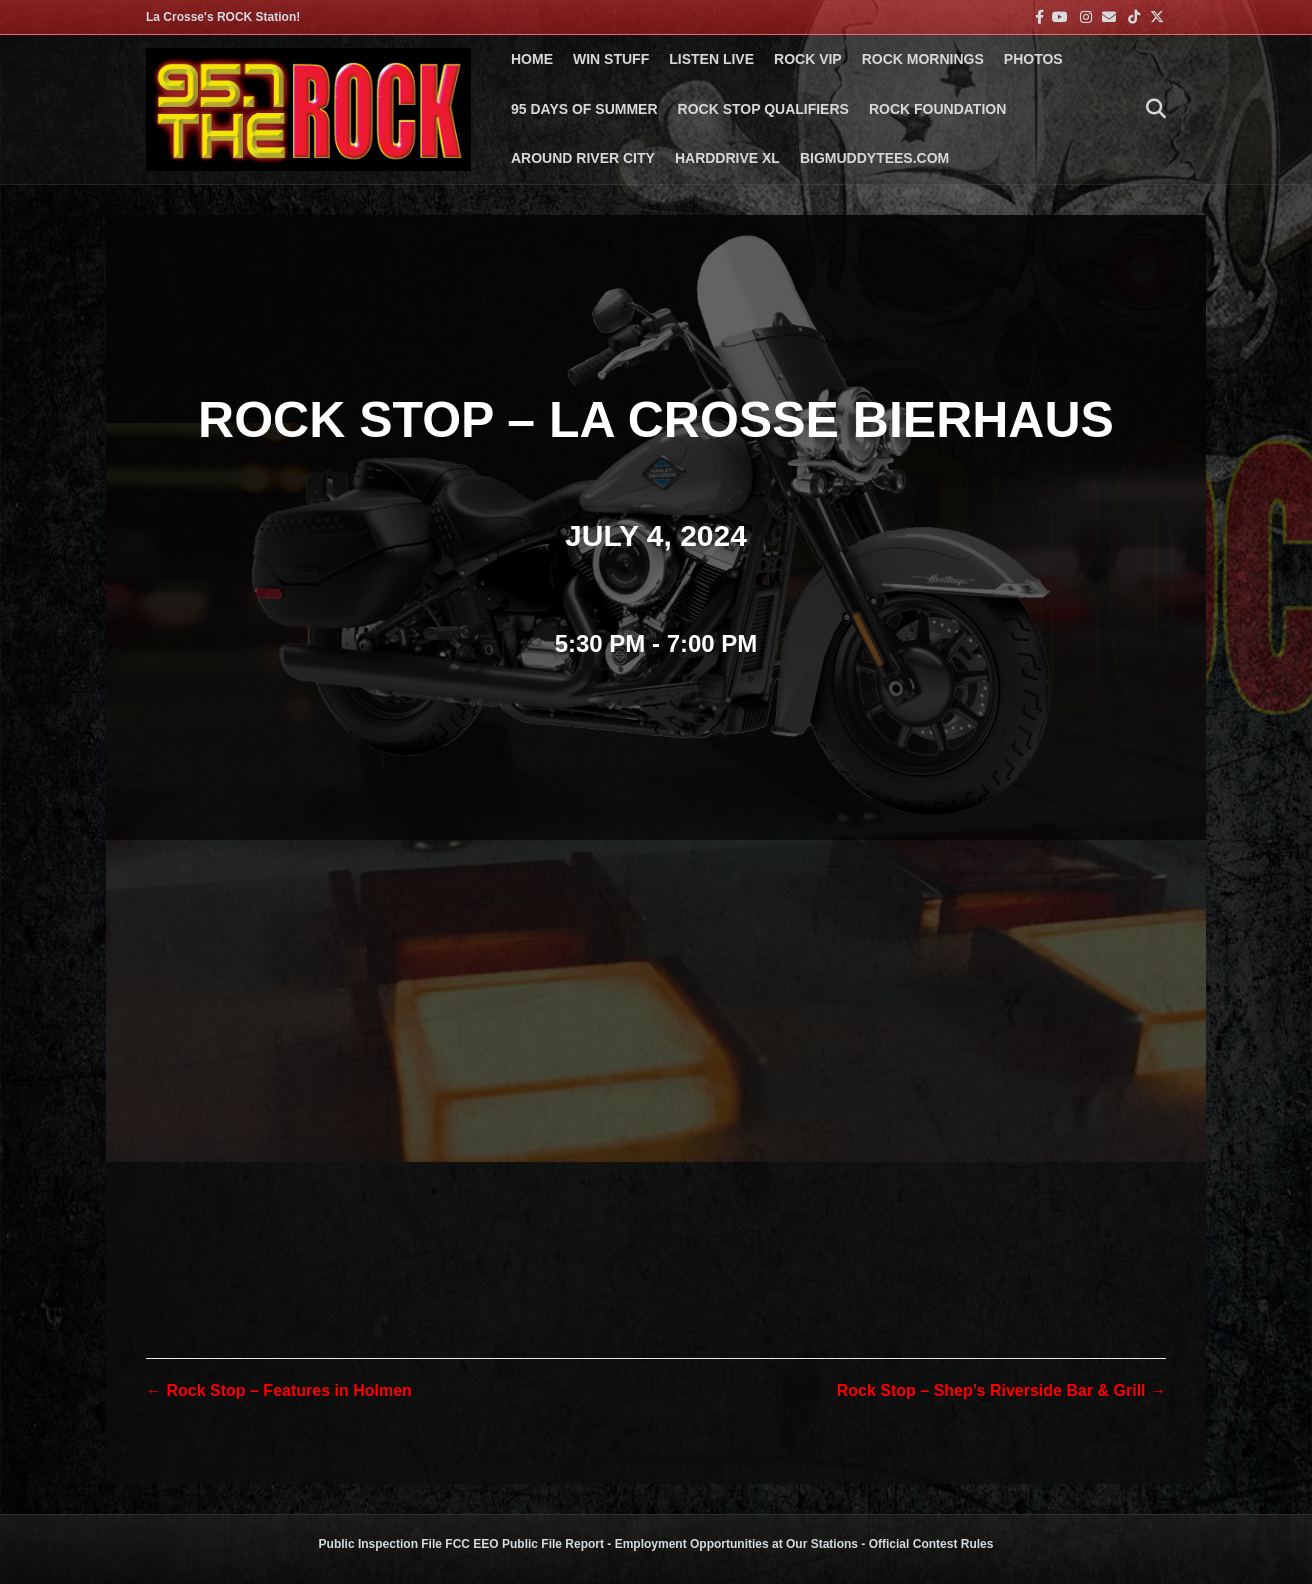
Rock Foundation (937, 109)
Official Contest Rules (931, 1544)
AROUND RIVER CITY (583, 158)
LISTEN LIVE (711, 59)
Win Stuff (611, 59)
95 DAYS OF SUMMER (584, 109)
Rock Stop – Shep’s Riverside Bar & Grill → (1001, 1390)
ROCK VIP (808, 59)
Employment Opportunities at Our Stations (736, 1544)
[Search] (1151, 109)
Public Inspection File (380, 1544)
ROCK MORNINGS (923, 59)
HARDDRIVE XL (727, 158)
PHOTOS (1033, 59)
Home (532, 59)
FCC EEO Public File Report (524, 1544)
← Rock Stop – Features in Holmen (279, 1390)
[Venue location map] (656, 1055)
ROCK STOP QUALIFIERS (763, 109)
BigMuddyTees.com (874, 158)
